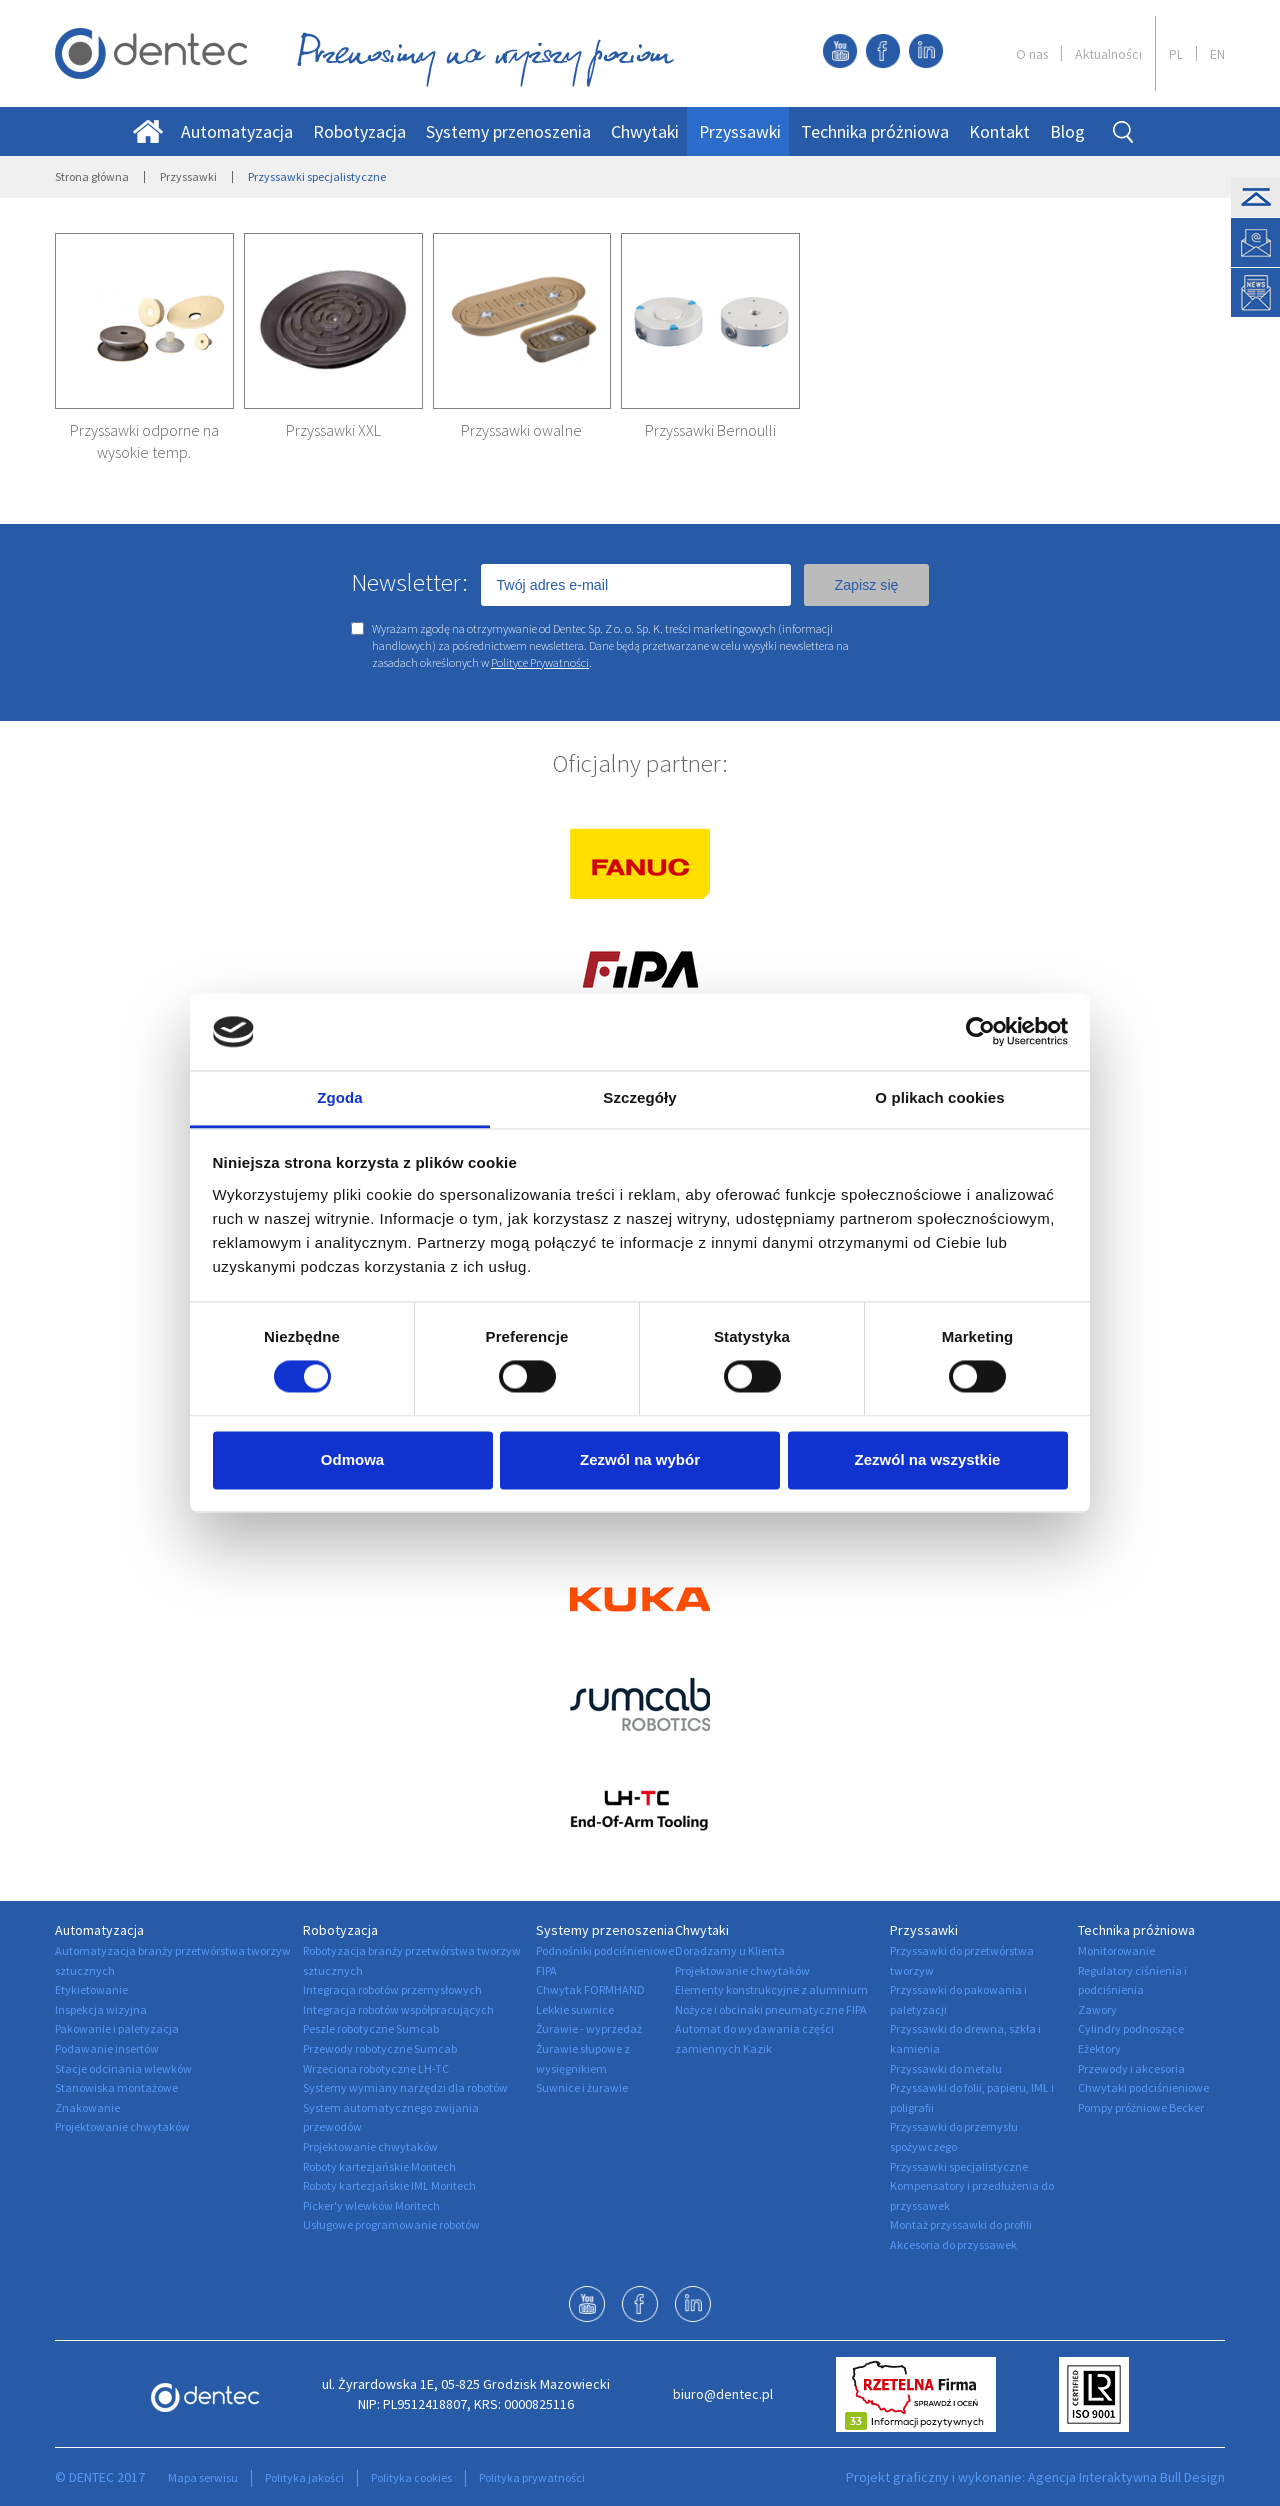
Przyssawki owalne (521, 430)
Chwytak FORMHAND (590, 1989)
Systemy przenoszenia (508, 131)
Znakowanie (87, 2107)
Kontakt (999, 131)
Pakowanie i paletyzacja (117, 2028)
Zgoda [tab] (340, 1097)
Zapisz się (866, 585)
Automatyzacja (237, 131)
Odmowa (352, 1459)
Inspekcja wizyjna (101, 2009)
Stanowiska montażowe (116, 2087)
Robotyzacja (359, 131)
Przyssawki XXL (333, 430)
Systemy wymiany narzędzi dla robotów (405, 2087)
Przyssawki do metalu (946, 2068)
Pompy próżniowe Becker (1141, 2107)
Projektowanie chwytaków (122, 2126)
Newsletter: (409, 582)
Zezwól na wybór (640, 1459)
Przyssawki (740, 131)
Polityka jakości (304, 2477)
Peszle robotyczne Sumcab (371, 2028)
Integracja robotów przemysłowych (392, 1989)
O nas (1032, 54)
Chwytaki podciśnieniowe (1143, 2087)
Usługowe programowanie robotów (391, 2224)
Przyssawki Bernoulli (710, 430)
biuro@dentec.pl (723, 2394)
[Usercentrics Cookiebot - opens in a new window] (980, 1032)
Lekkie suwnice (575, 2009)
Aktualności (1108, 54)
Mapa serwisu (203, 2477)
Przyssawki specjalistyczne (959, 2166)
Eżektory (1099, 2048)
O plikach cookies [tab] (939, 1097)
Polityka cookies (411, 2477)
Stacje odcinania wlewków (123, 2068)
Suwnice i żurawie (582, 2087)
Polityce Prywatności (540, 662)
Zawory (1097, 2009)
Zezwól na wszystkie (928, 1459)
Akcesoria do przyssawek (953, 2244)
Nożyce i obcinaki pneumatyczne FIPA (771, 2009)
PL (1176, 54)
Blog (1067, 131)
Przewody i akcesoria (1131, 2068)
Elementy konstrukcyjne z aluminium (771, 1989)
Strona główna (92, 176)
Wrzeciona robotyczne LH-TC (376, 2068)
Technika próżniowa (875, 131)
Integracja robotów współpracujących (398, 2009)
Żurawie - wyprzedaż (589, 2028)
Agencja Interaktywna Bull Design (1126, 2477)
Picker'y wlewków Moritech (371, 2205)
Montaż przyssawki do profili (961, 2224)
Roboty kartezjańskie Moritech (379, 2166)
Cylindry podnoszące (1131, 2028)
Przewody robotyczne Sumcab (380, 2048)
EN (1217, 54)
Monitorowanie (1116, 1950)
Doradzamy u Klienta (730, 1950)
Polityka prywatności (532, 2477)
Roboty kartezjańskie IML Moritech (389, 2185)
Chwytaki (645, 131)
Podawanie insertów (107, 2048)
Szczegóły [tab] (639, 1097)
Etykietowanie (91, 1989)
